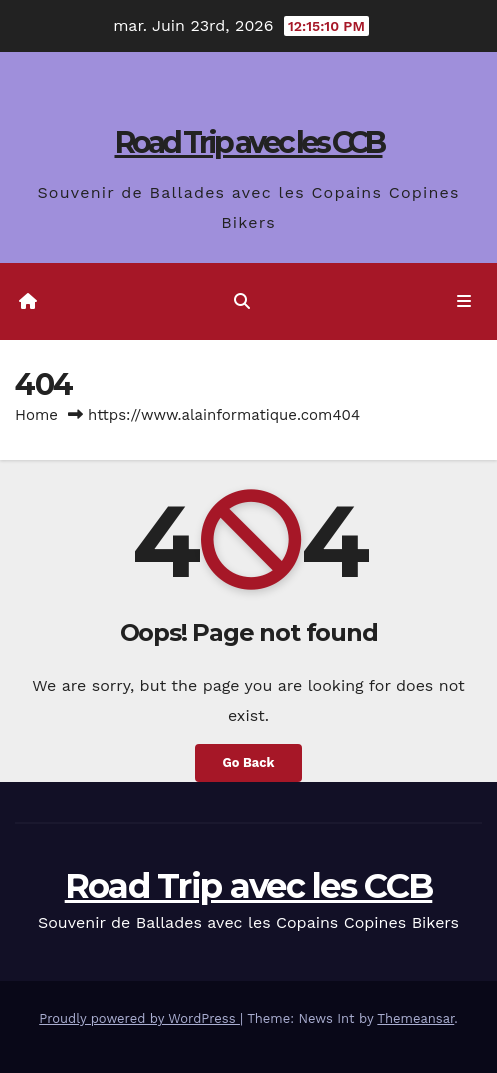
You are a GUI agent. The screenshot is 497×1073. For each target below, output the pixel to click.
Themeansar (415, 1018)
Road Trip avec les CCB (249, 142)
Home (36, 415)
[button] (242, 301)
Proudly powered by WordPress (139, 1018)
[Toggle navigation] (464, 302)
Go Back (249, 762)
